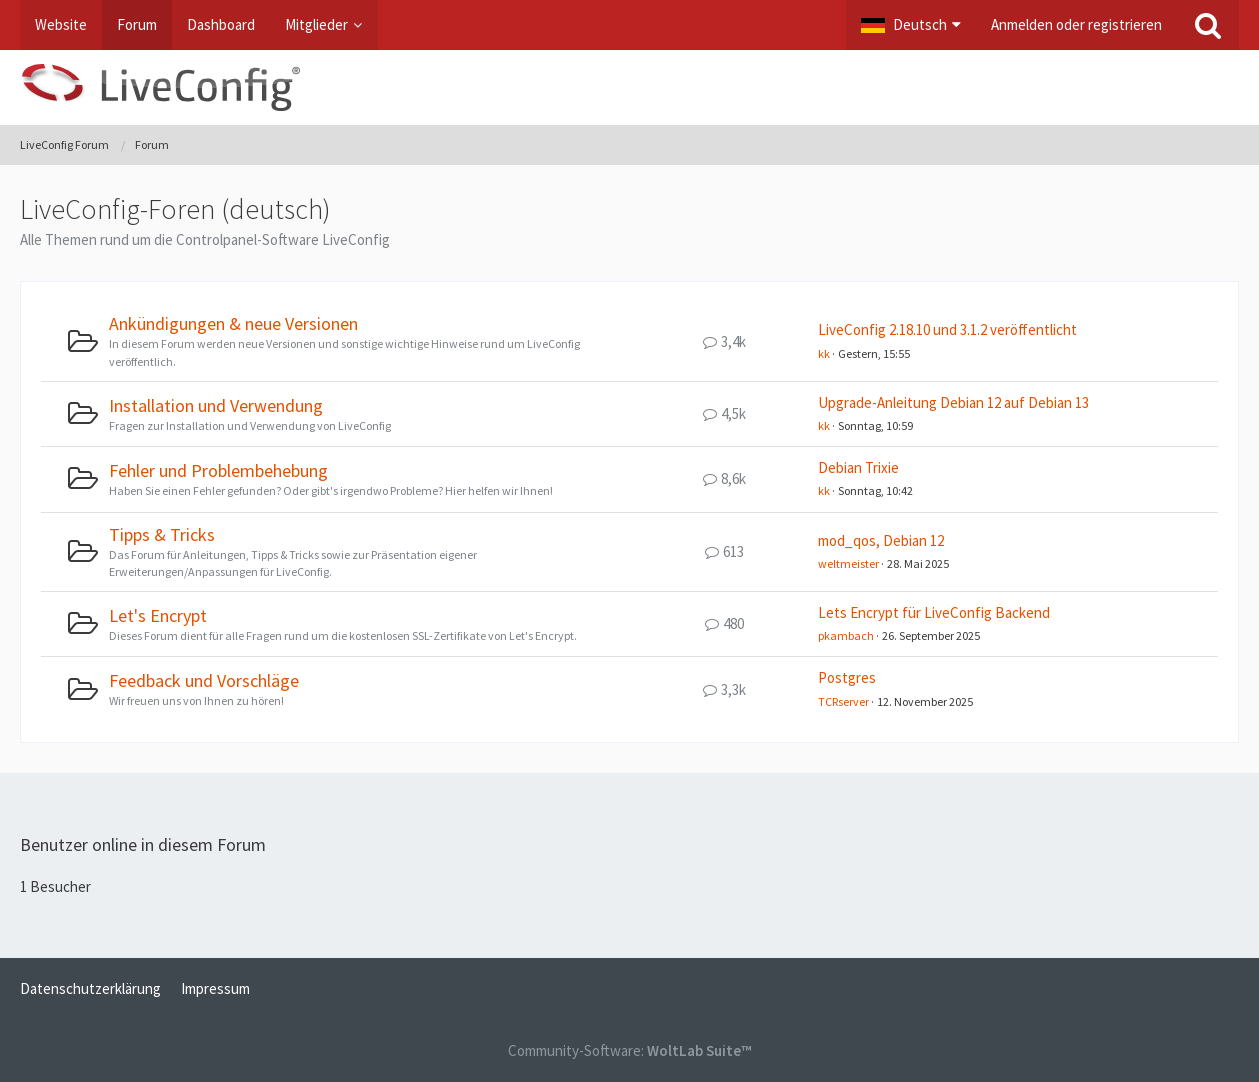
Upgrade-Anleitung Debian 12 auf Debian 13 (953, 402)
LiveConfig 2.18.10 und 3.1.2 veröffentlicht (947, 329)
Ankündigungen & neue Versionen (233, 323)
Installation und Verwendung (216, 405)
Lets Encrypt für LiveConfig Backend (934, 612)
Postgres (847, 677)
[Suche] (1208, 25)
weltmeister (848, 563)
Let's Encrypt (158, 615)
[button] (911, 25)
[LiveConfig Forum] (629, 87)
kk (824, 353)
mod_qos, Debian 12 (881, 540)
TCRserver (843, 701)
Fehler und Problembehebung (218, 470)
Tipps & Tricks (162, 534)
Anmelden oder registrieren (1076, 24)
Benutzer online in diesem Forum (143, 844)
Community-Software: (629, 1050)
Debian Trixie (858, 467)
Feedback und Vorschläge (204, 680)
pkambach (846, 635)
